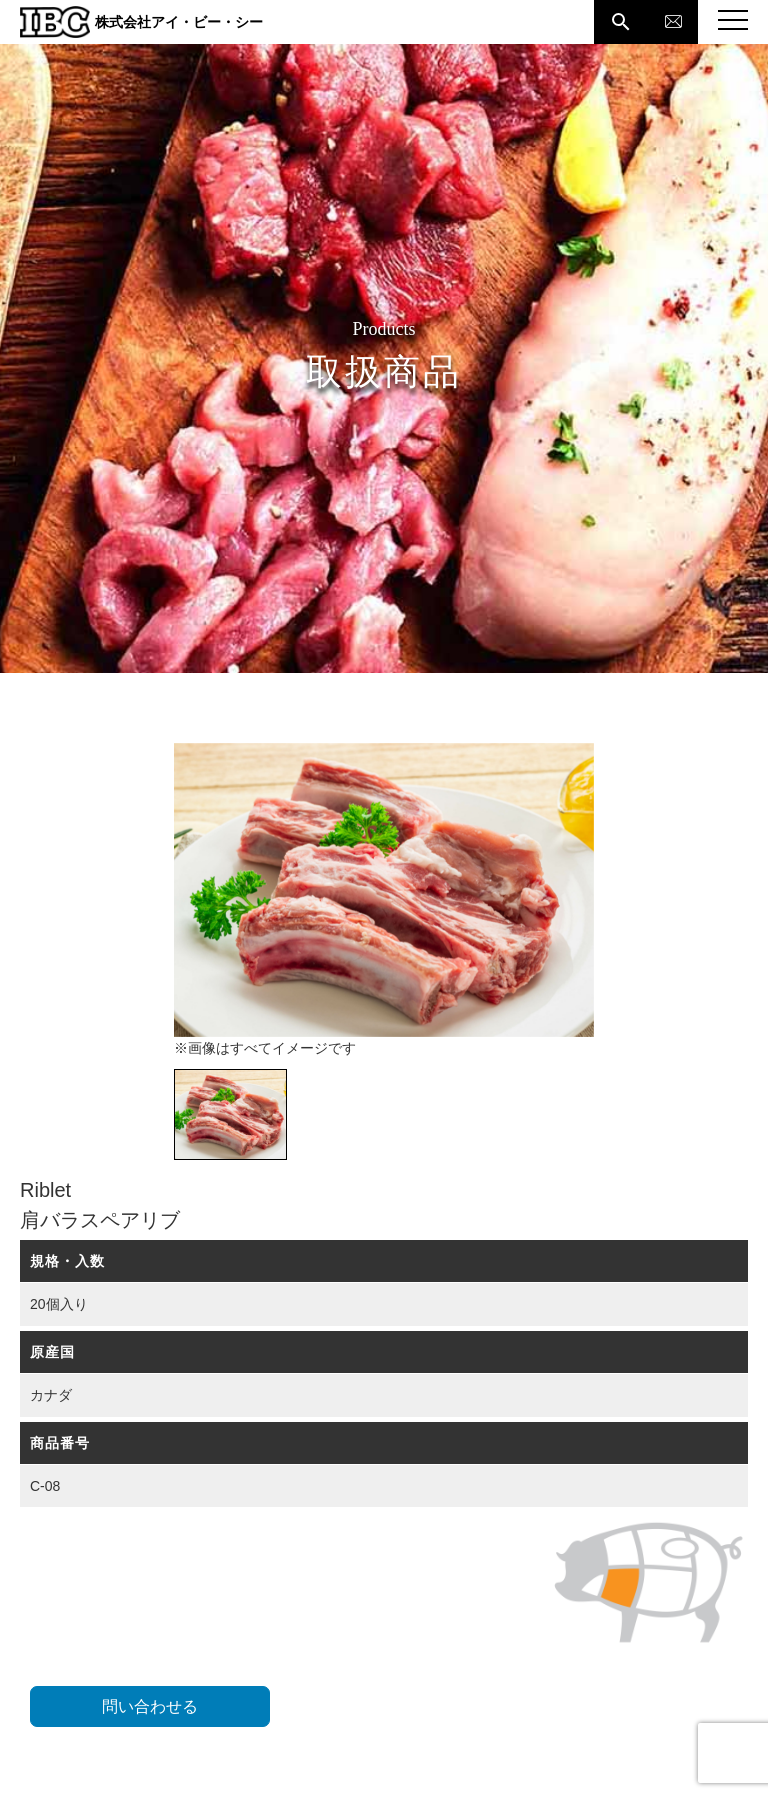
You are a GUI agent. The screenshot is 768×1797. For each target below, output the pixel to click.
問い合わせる (150, 1706)
